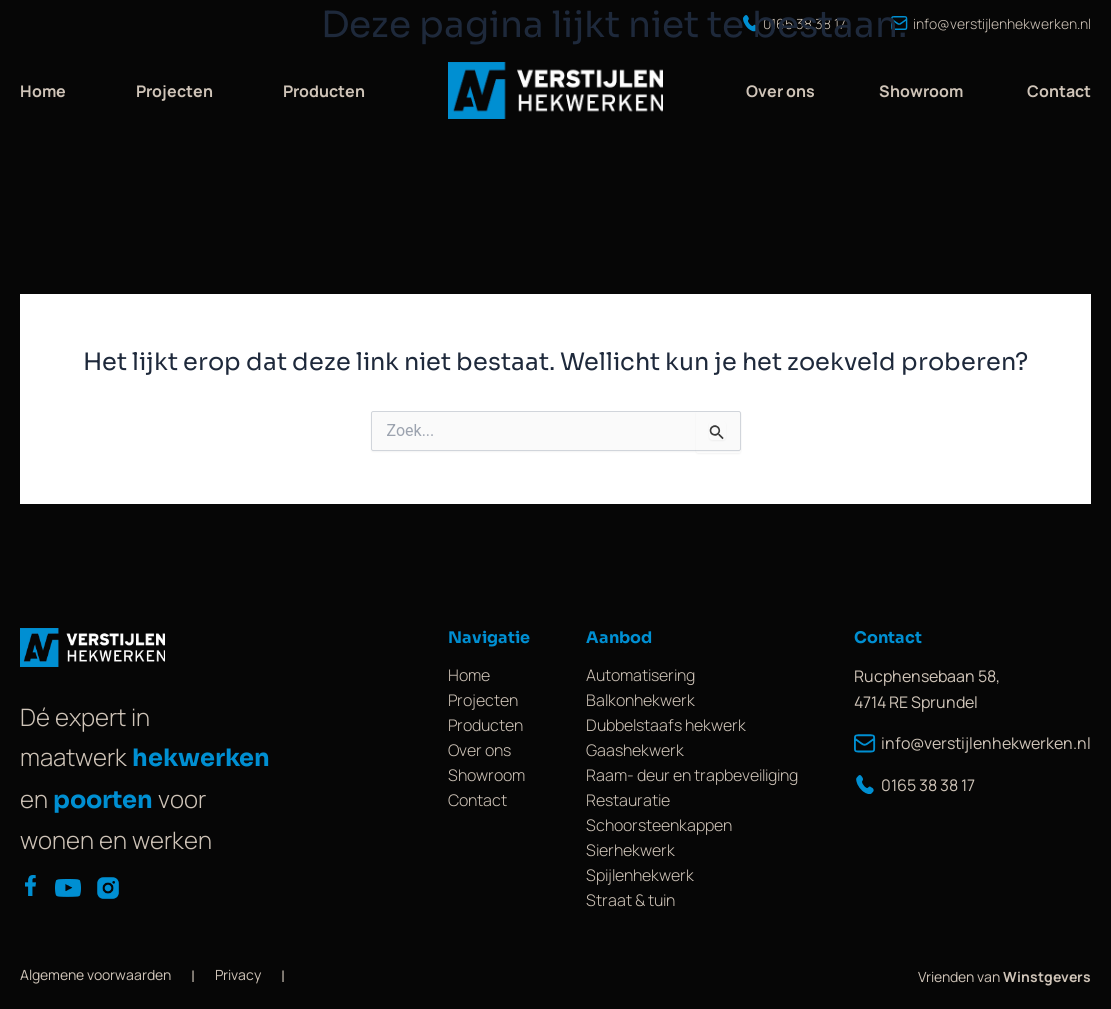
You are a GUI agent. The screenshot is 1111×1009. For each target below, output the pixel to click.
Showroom (921, 91)
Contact (1059, 91)
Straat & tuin (630, 900)
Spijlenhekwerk (640, 875)
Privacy (238, 974)
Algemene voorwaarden (95, 974)
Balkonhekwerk (640, 700)
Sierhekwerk (630, 850)
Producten (324, 91)
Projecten (174, 91)
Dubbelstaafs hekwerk (666, 725)
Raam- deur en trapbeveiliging (692, 775)
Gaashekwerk (635, 750)
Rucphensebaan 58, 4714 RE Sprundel (927, 689)
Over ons (780, 91)
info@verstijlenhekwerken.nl (972, 743)
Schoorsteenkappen (659, 825)
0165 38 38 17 (914, 785)
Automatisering (640, 675)
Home (43, 91)
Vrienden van (1004, 976)
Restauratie (628, 800)
